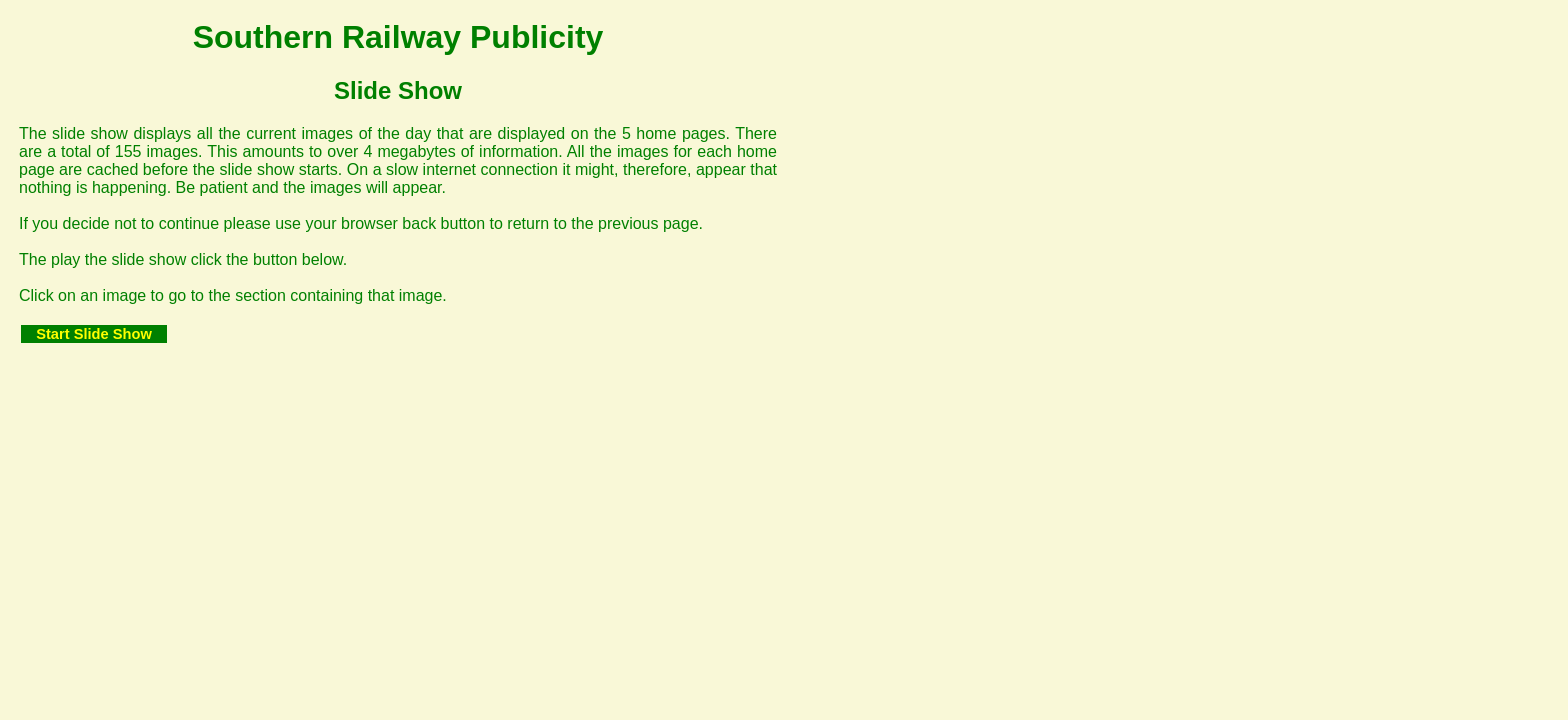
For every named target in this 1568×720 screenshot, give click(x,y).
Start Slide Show (94, 334)
